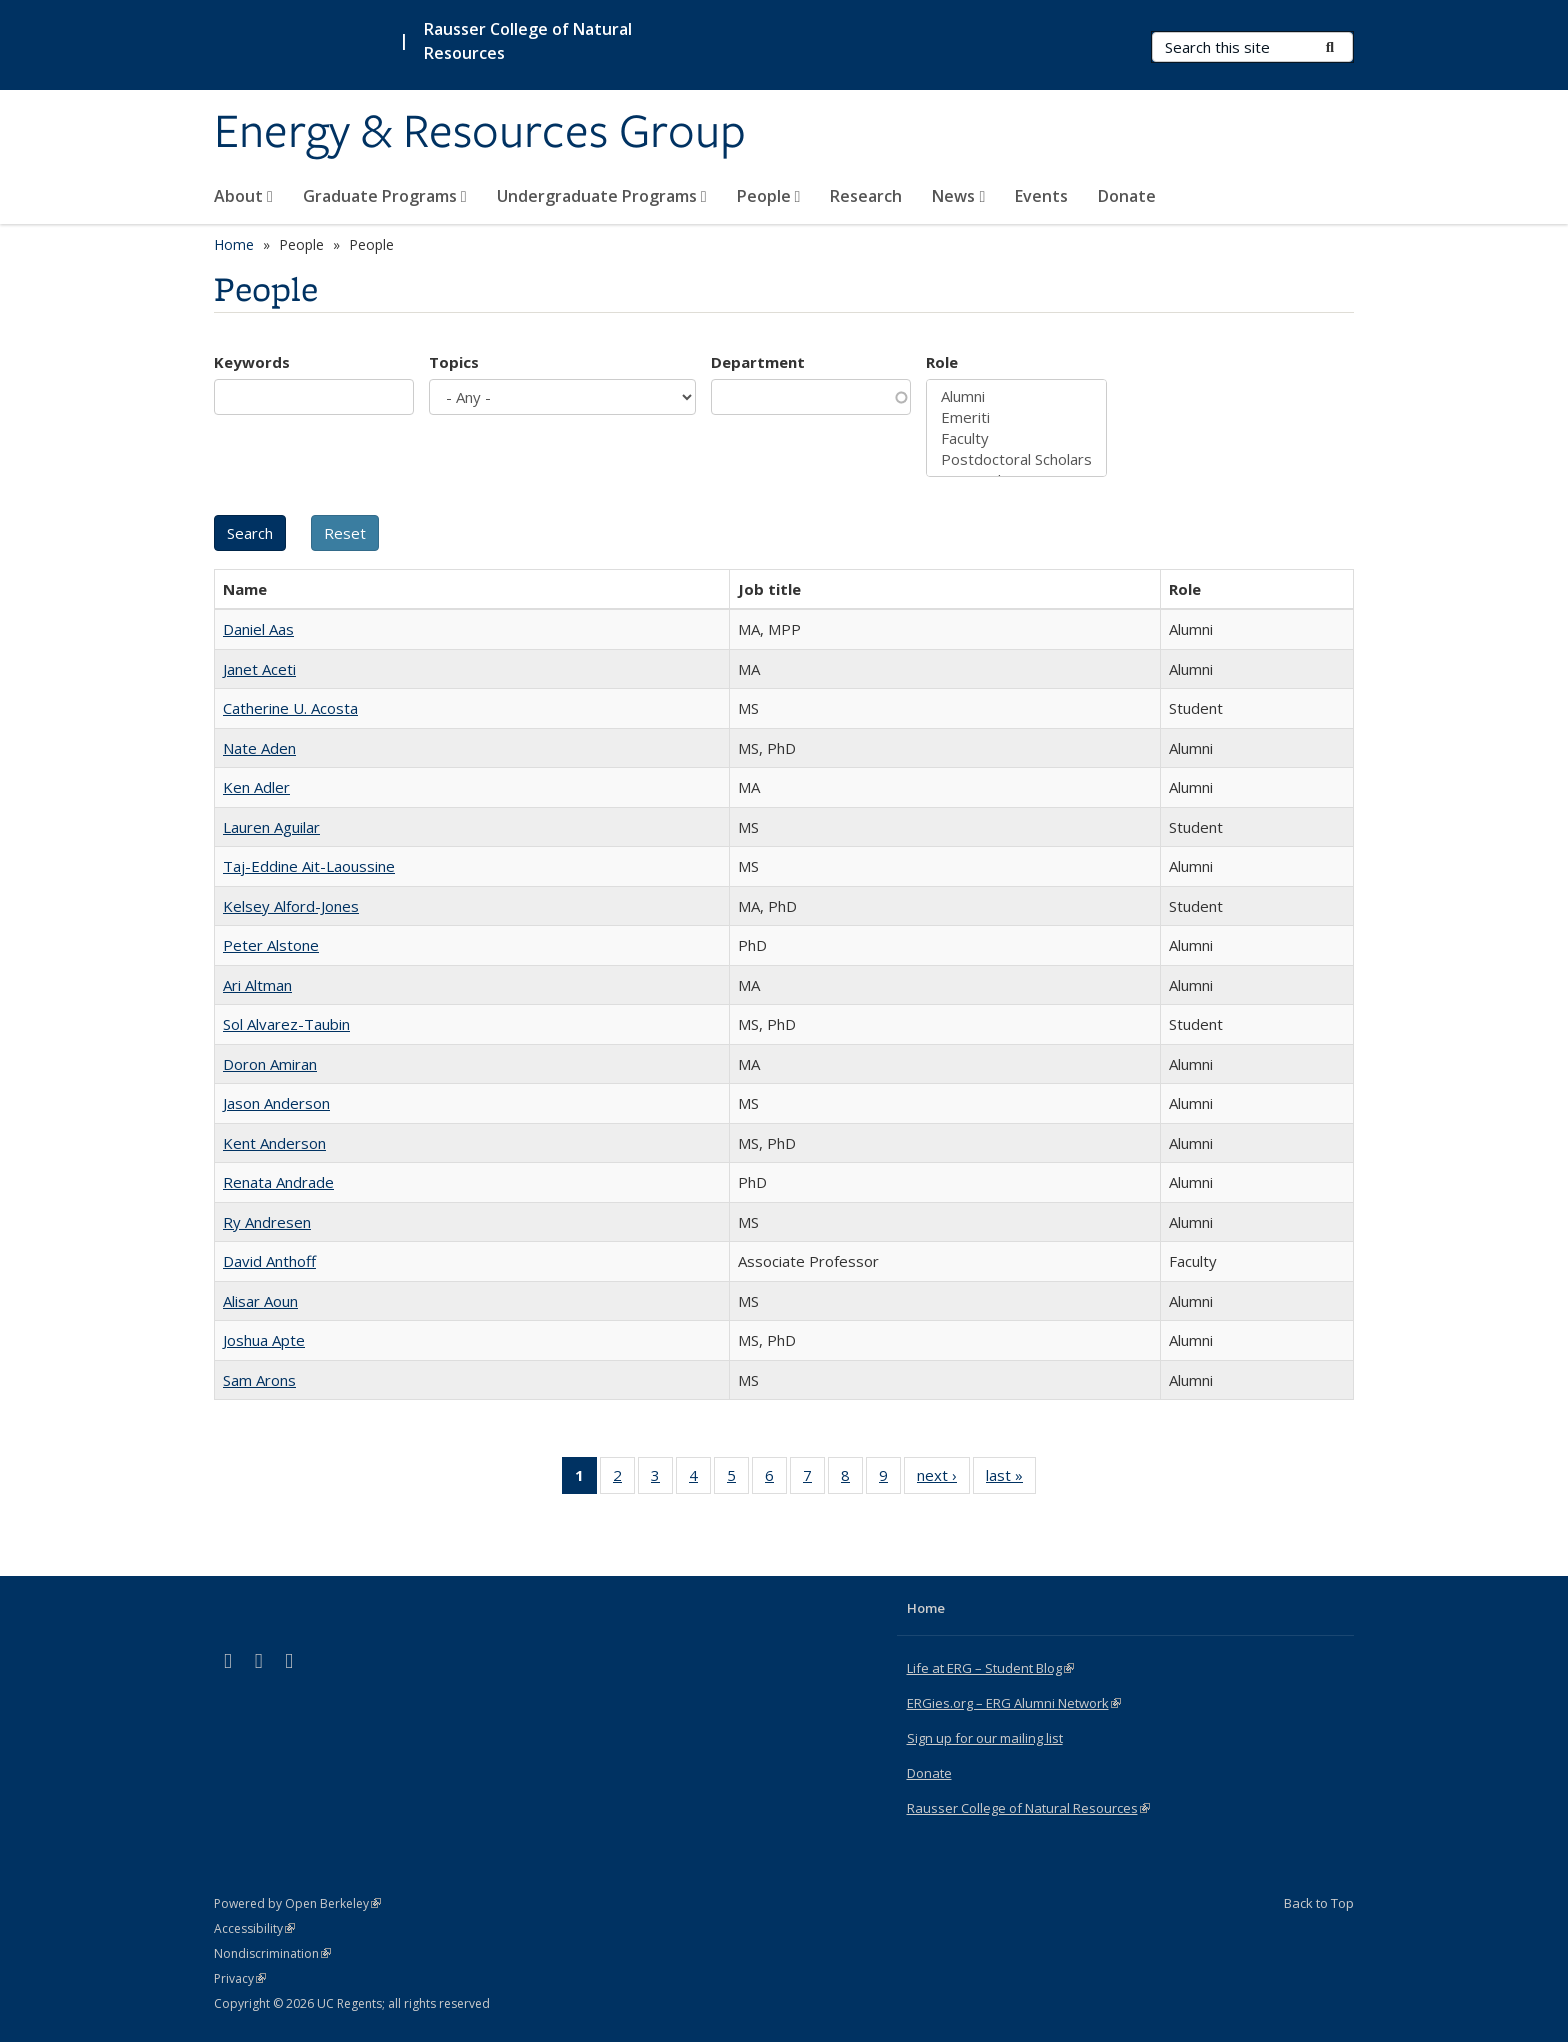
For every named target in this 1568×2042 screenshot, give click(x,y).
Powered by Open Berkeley (297, 1903)
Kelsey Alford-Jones (291, 906)
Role (942, 362)
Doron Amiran (270, 1064)
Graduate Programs (385, 196)
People (769, 196)
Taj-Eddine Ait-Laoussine (309, 866)
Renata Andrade (278, 1182)
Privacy (240, 1978)
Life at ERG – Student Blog (990, 1668)
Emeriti (1016, 417)
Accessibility (254, 1928)
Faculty (1016, 438)
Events (1041, 196)
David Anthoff (269, 1261)
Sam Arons (259, 1380)
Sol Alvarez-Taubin (286, 1024)
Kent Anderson (274, 1143)
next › (943, 1479)
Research (866, 196)
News (958, 196)
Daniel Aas (258, 629)
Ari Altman (257, 985)
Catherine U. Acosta (290, 708)
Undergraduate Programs (602, 196)
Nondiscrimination (272, 1953)
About (243, 196)
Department (758, 362)
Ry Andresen (267, 1222)
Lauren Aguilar (271, 827)
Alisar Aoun (260, 1301)
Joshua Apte (264, 1340)
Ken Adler (256, 787)
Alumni (1016, 396)
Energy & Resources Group (480, 133)
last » (1011, 1479)
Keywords (252, 362)
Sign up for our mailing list (985, 1738)
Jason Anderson (276, 1103)
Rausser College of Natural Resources (528, 41)
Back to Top (1319, 1903)
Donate (1127, 196)
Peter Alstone (271, 945)
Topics (454, 362)
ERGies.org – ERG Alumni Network (1014, 1703)
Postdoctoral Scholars (1016, 459)
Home (234, 244)
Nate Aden (259, 748)
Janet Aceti (259, 669)
